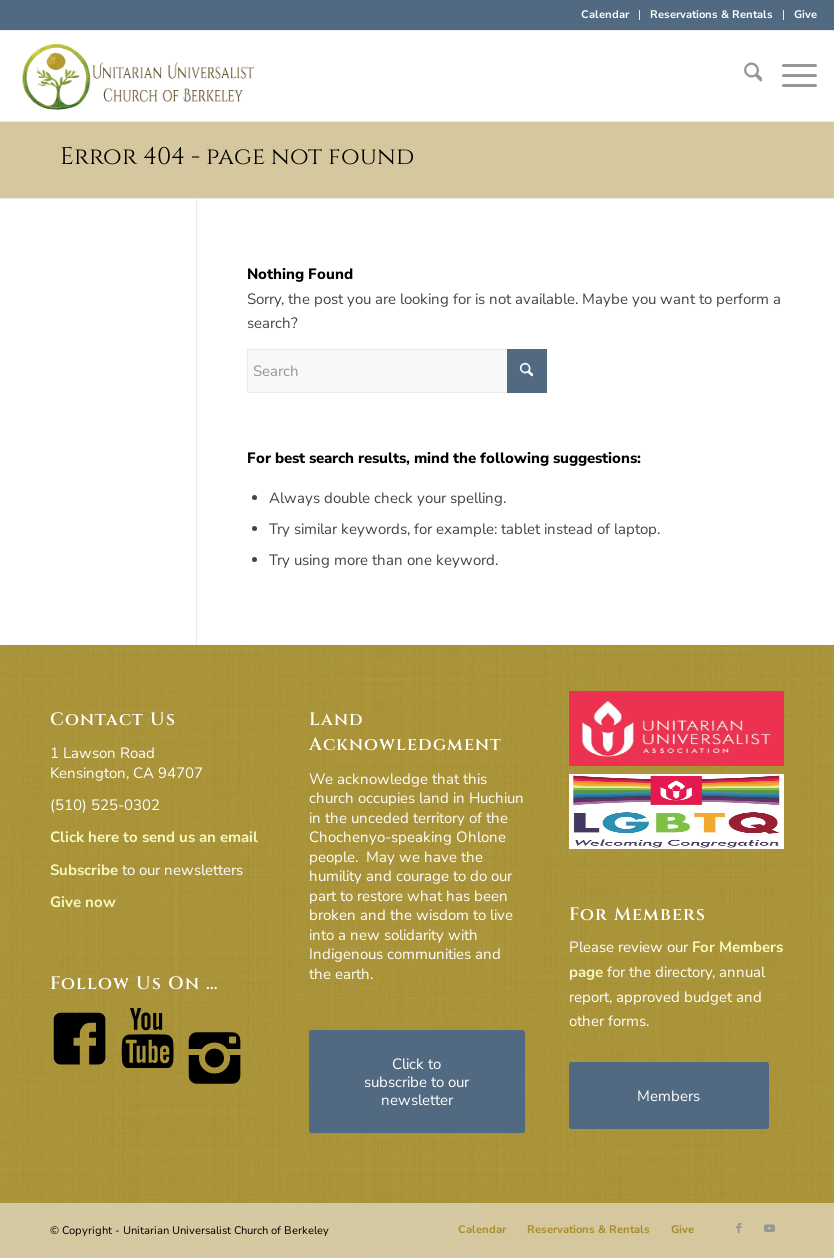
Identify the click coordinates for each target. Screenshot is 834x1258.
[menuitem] (605, 15)
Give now (83, 902)
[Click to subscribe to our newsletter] (416, 1081)
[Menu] (789, 76)
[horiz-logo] (139, 76)
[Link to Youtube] (769, 1229)
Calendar (605, 14)
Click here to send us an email (154, 837)
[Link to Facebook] (739, 1229)
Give (805, 14)
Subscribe (84, 870)
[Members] (669, 1095)
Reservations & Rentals (711, 14)
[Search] (743, 76)
